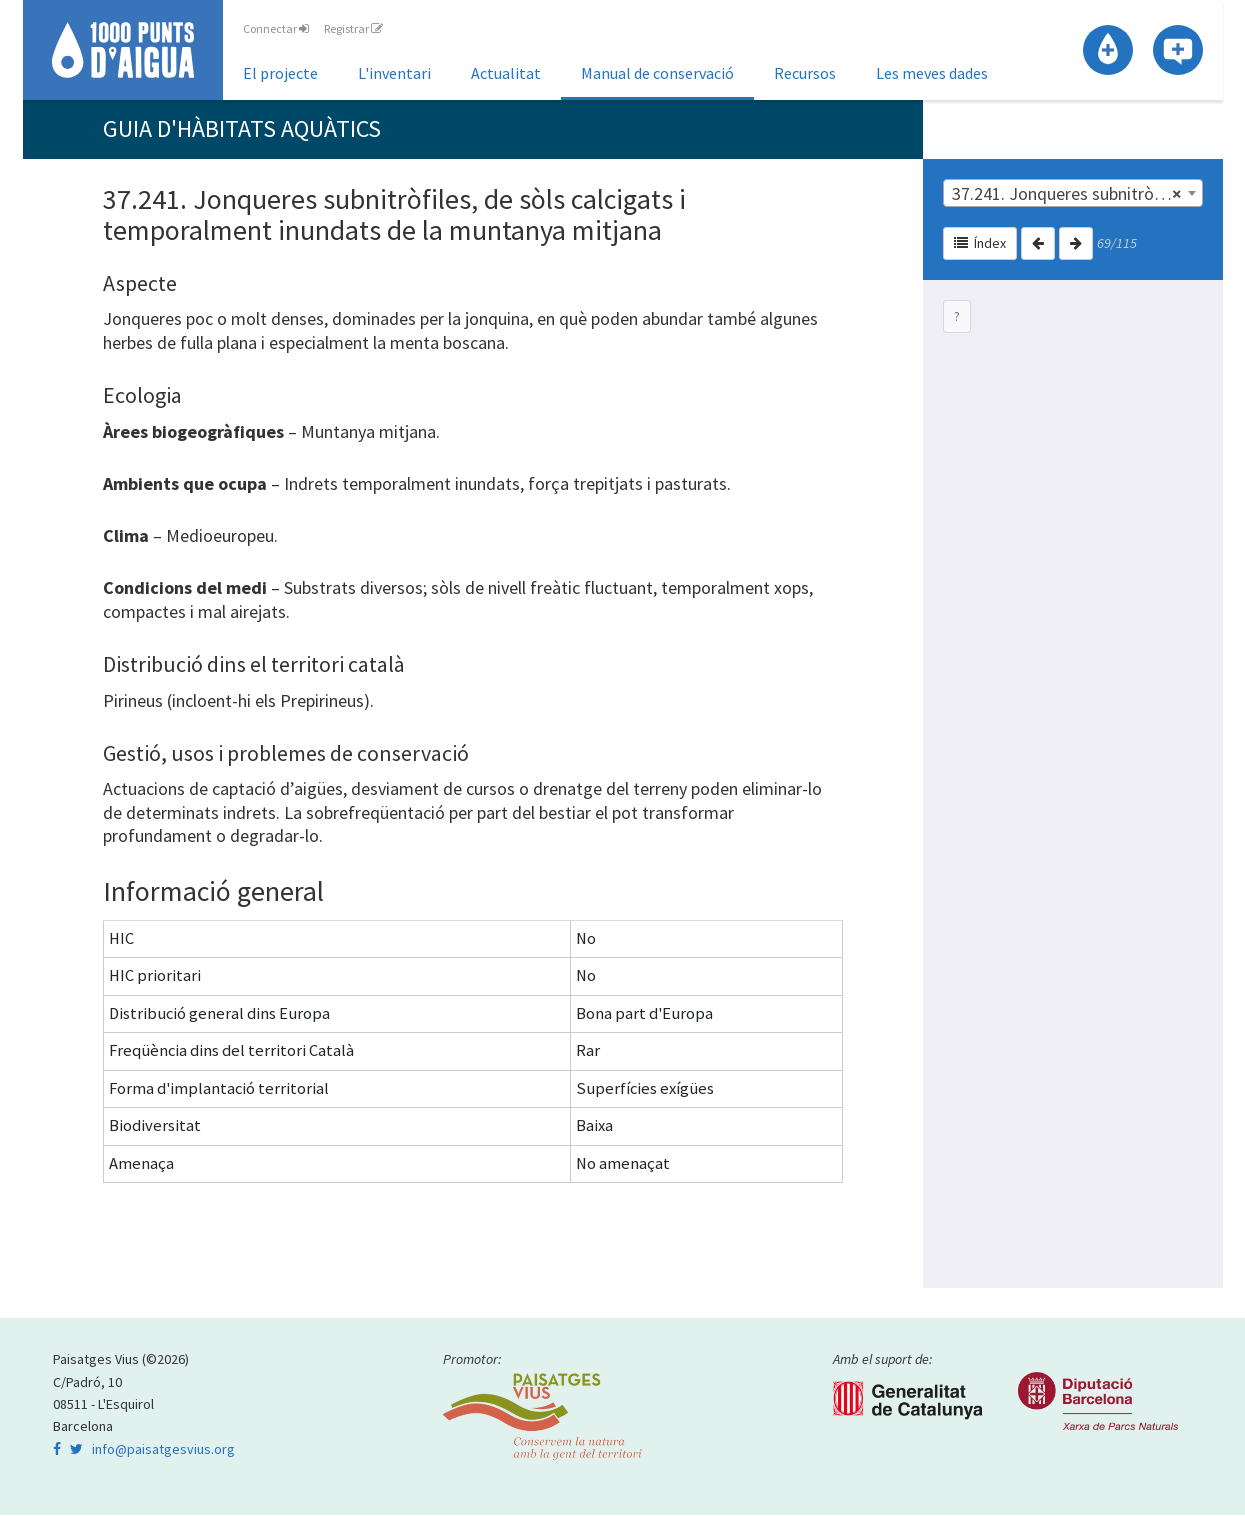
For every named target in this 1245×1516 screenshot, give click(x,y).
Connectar (276, 28)
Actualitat (506, 73)
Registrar (353, 28)
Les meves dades (932, 73)
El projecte (280, 73)
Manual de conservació (657, 73)
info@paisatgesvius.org (163, 1450)
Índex (980, 244)
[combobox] (1073, 194)
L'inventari (394, 73)
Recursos (805, 73)
